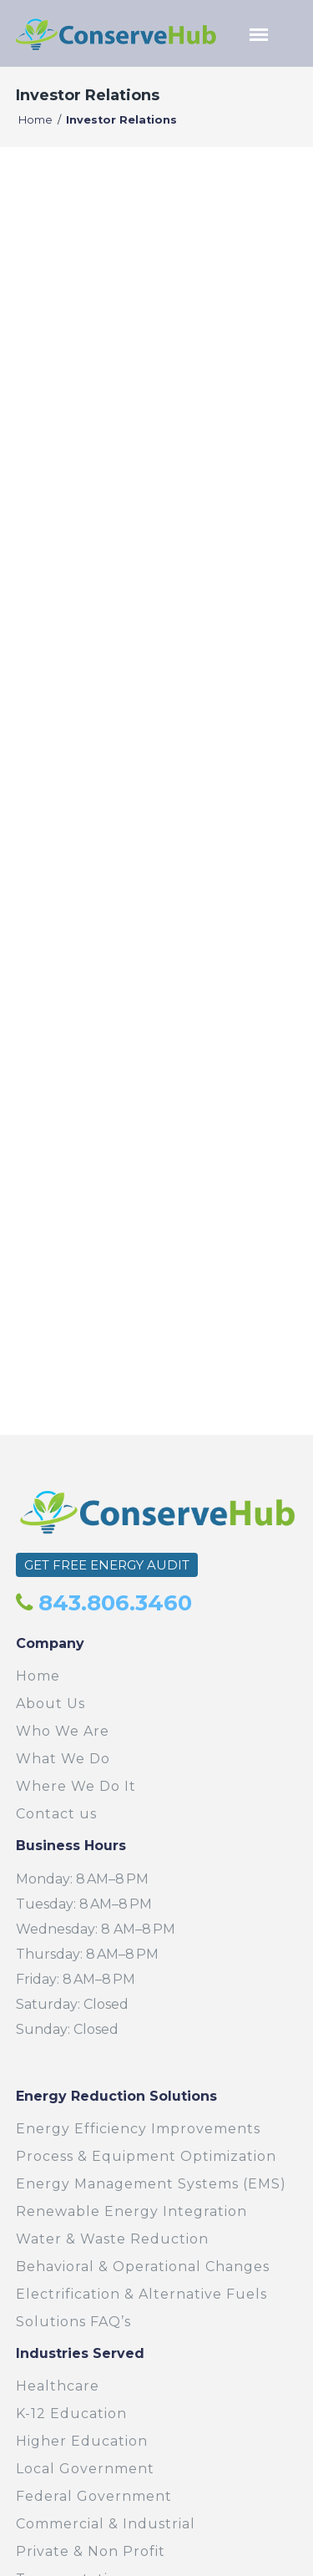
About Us (50, 1703)
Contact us (56, 1814)
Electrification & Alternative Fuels (141, 2294)
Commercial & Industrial (105, 2524)
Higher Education (82, 2441)
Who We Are (62, 1731)
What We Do (63, 1759)
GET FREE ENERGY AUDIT (106, 1565)
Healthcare (57, 2386)
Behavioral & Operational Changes (143, 2266)
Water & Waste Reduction (112, 2239)
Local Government (85, 2469)
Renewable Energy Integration (131, 2211)
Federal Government (94, 2496)
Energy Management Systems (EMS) (151, 2184)
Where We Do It (76, 1786)
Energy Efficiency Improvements (138, 2129)
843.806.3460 (112, 1603)
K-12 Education (71, 2413)
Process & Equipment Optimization (146, 2156)
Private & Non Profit (90, 2551)
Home (35, 120)
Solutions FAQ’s (73, 2322)
